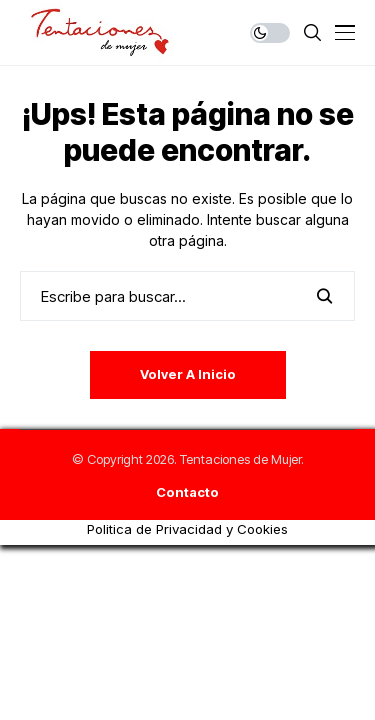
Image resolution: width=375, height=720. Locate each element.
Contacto (187, 492)
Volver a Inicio (188, 374)
